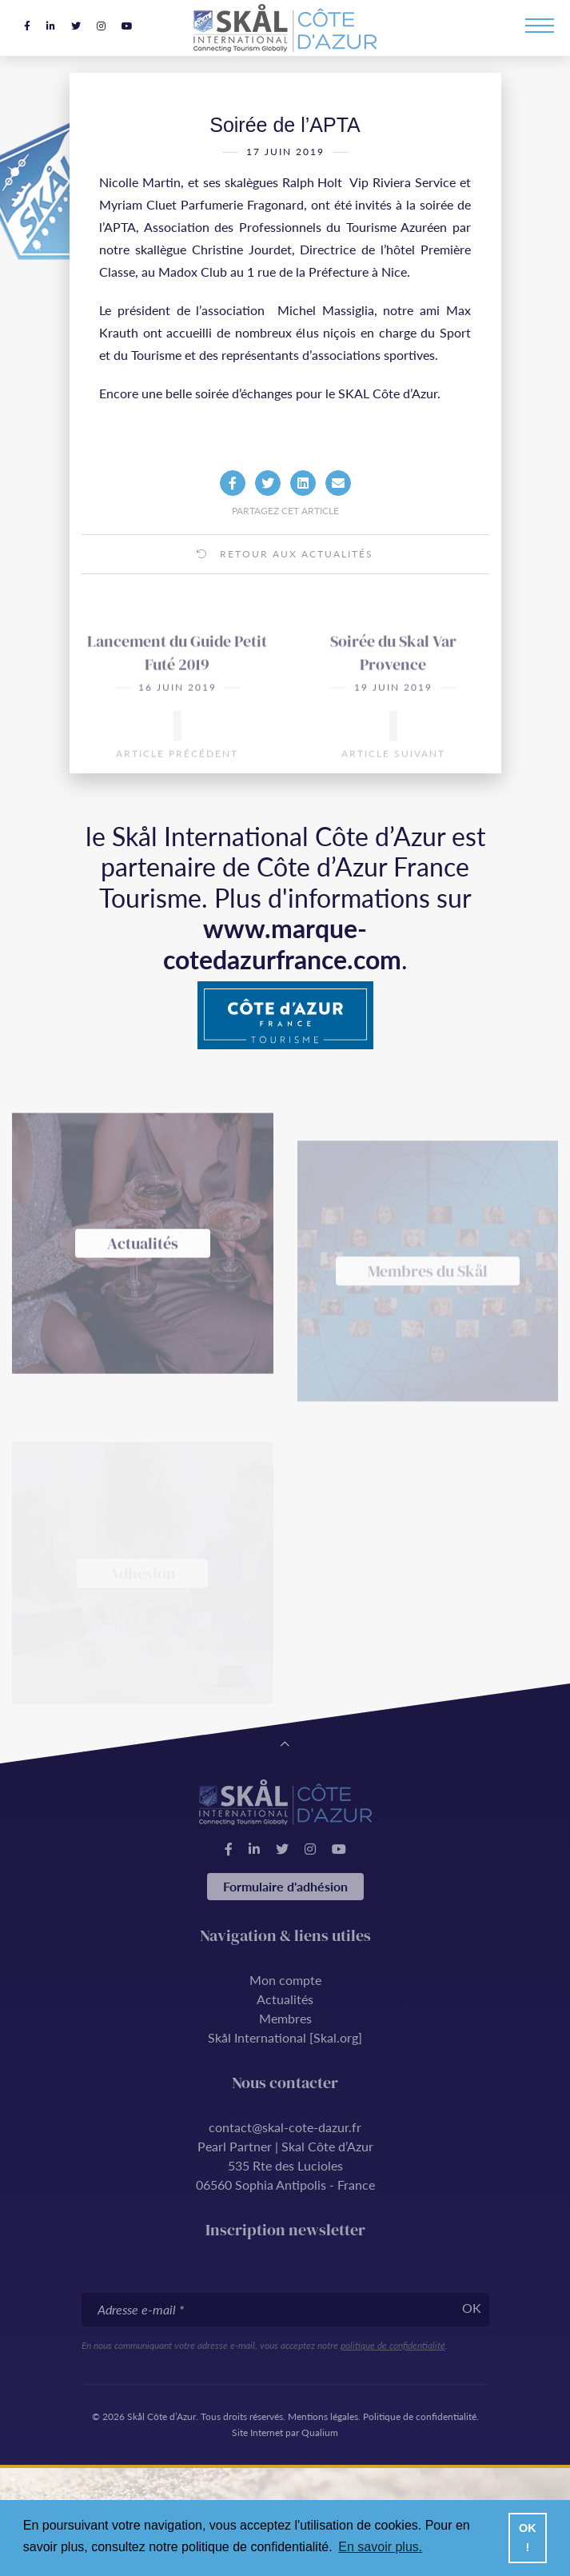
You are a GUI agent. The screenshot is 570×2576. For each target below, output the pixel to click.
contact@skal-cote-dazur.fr (285, 2127)
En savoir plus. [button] (380, 2547)
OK (471, 2307)
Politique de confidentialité (419, 2416)
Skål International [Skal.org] (285, 2037)
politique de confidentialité (393, 2345)
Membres (285, 2018)
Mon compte (285, 1979)
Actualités (285, 1999)
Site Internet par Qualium (285, 2432)
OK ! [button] (527, 2538)
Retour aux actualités (285, 571)
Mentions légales (323, 2416)
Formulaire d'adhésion (285, 1886)
